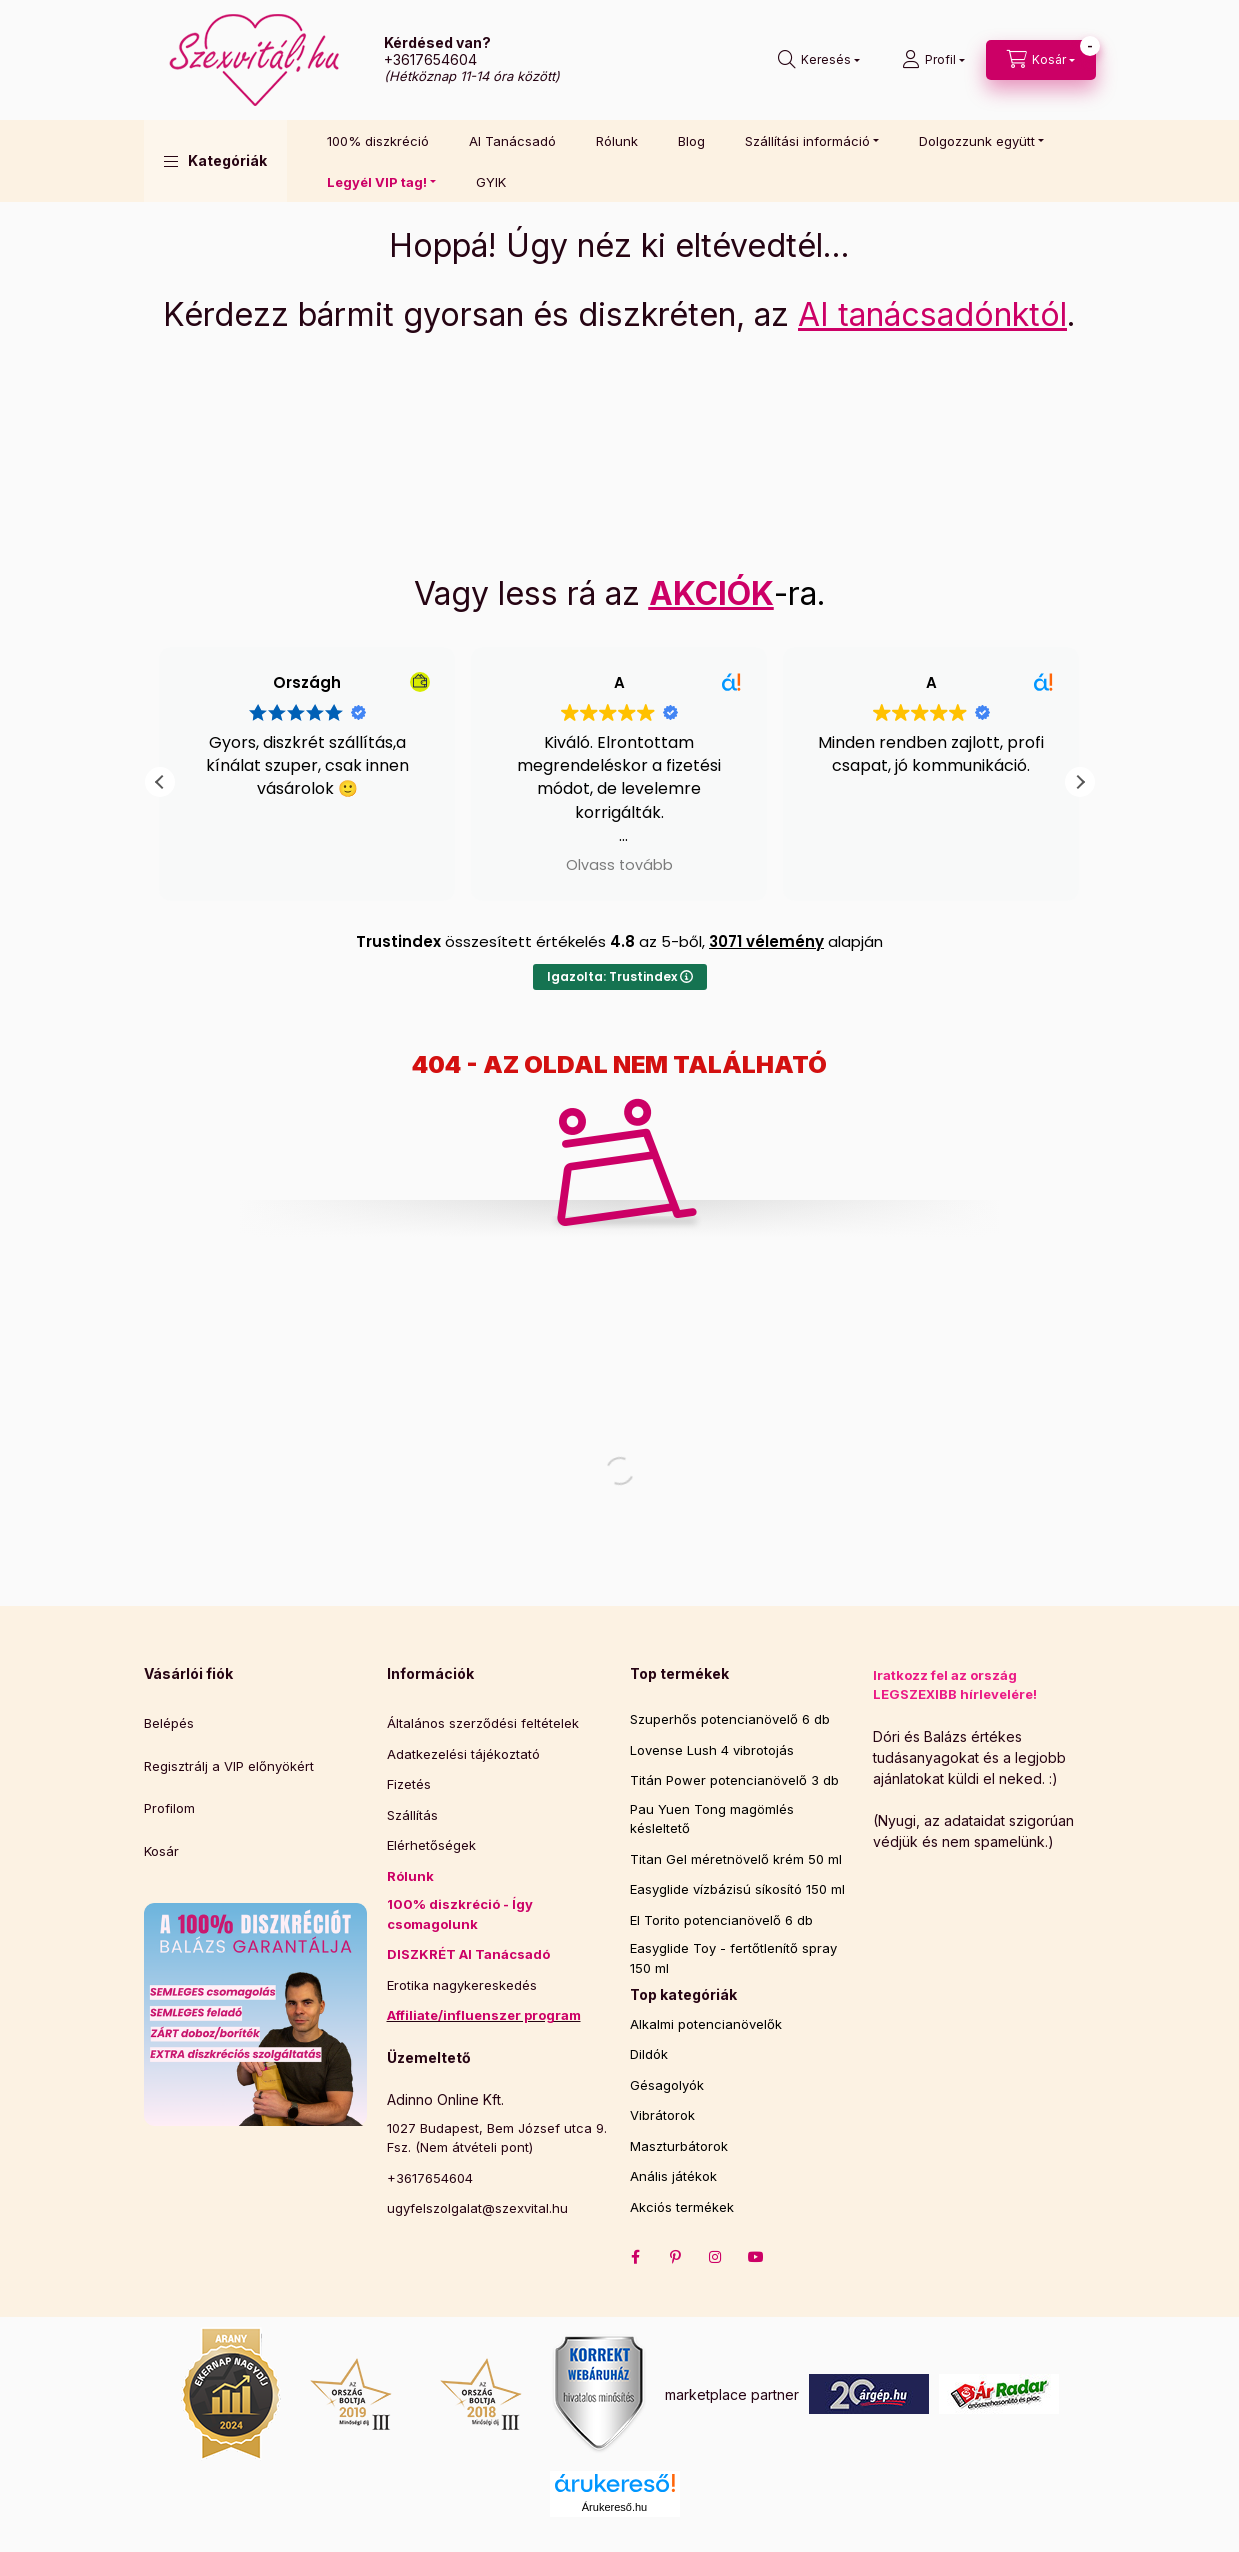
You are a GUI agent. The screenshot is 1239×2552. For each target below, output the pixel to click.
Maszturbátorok (679, 2146)
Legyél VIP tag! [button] (377, 182)
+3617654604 (430, 59)
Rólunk (617, 141)
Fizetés (409, 1784)
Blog (691, 141)
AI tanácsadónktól (932, 314)
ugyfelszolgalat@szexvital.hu (477, 2208)
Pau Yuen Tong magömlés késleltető (712, 1819)
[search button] (819, 60)
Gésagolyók (667, 2085)
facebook (636, 2257)
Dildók (649, 2054)
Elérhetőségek (431, 1845)
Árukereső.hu (614, 2507)
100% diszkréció (378, 141)
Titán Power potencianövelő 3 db (734, 1780)
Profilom (169, 1808)
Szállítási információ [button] (807, 141)
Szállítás (412, 1815)
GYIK (491, 182)
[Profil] (933, 60)
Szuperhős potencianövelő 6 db (730, 1719)
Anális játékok (673, 2176)
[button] (215, 161)
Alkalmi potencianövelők (706, 2024)
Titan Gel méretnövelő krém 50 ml (736, 1859)
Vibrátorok (662, 2115)
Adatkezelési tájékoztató (463, 1754)
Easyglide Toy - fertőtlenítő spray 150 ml (733, 1958)
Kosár (161, 1851)
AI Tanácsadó (512, 141)
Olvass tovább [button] (160, 865)
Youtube (756, 2257)
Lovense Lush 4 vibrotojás (712, 1750)
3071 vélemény (766, 941)
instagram (716, 2257)
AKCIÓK (711, 593)
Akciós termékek (682, 2207)
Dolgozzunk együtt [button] (977, 141)
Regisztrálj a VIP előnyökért (229, 1766)
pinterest (676, 2257)
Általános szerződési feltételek (483, 1723)
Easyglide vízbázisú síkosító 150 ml (737, 1889)
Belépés (169, 1723)
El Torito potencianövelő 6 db (721, 1920)
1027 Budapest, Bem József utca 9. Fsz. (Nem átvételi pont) (497, 2138)
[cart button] (1041, 60)
